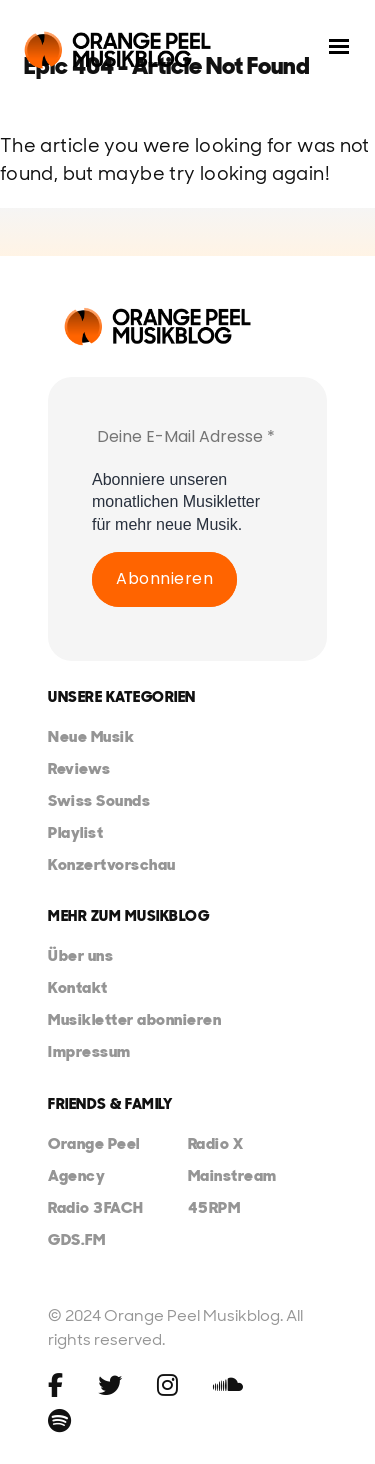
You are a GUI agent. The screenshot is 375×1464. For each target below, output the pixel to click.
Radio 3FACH (96, 1207)
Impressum (89, 1051)
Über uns (80, 955)
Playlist (75, 832)
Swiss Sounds (99, 800)
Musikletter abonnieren (134, 1019)
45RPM (214, 1207)
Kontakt (78, 987)
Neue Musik (91, 736)
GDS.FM (76, 1239)
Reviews (79, 768)
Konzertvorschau (112, 864)
